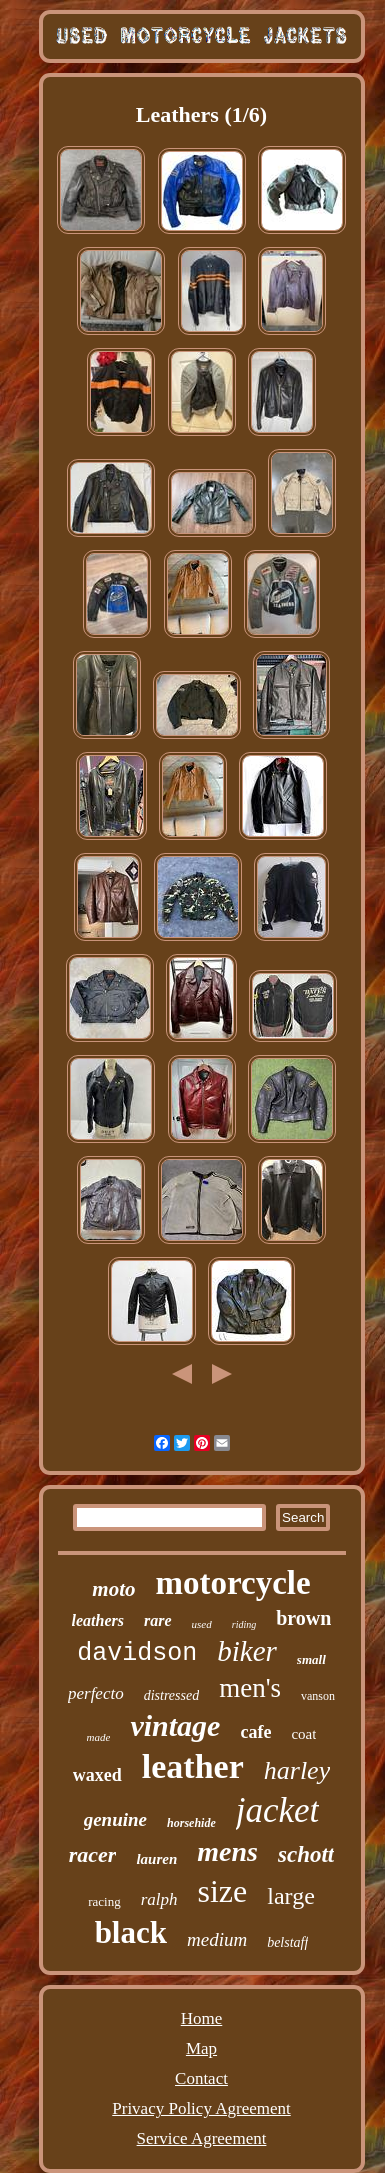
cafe (255, 1732)
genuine (115, 1819)
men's (250, 1688)
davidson (137, 1653)
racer (93, 1854)
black (131, 1932)
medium (217, 1939)
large (291, 1896)
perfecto (96, 1693)
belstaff (287, 1942)
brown (303, 1618)
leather (193, 1766)
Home (202, 2018)
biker (247, 1651)
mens (227, 1851)
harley (297, 1770)
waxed (97, 1775)
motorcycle (233, 1583)
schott (306, 1854)
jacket (278, 1810)
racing (104, 1901)
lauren (156, 1859)
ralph (159, 1899)
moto (113, 1589)
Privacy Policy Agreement (201, 2108)
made (99, 1737)
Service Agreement (202, 2138)
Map (201, 2048)
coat (303, 1734)
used (202, 1624)
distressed (171, 1695)
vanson (318, 1696)
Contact (201, 2078)
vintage (175, 1725)
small (311, 1659)
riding (244, 1624)
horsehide (191, 1823)
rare (158, 1620)
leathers (98, 1620)
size (223, 1891)
